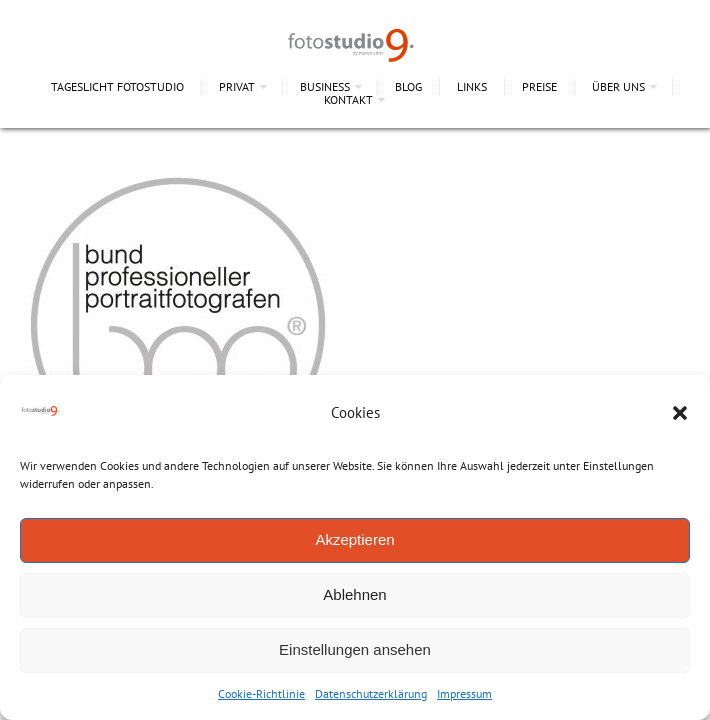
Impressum (464, 693)
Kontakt (348, 99)
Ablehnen (354, 594)
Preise (539, 86)
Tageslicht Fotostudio (117, 86)
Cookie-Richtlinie (261, 693)
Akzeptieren (354, 539)
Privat (237, 86)
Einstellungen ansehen (355, 649)
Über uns (618, 86)
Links (472, 86)
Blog (408, 86)
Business (325, 86)
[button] (680, 413)
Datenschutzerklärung (371, 693)
